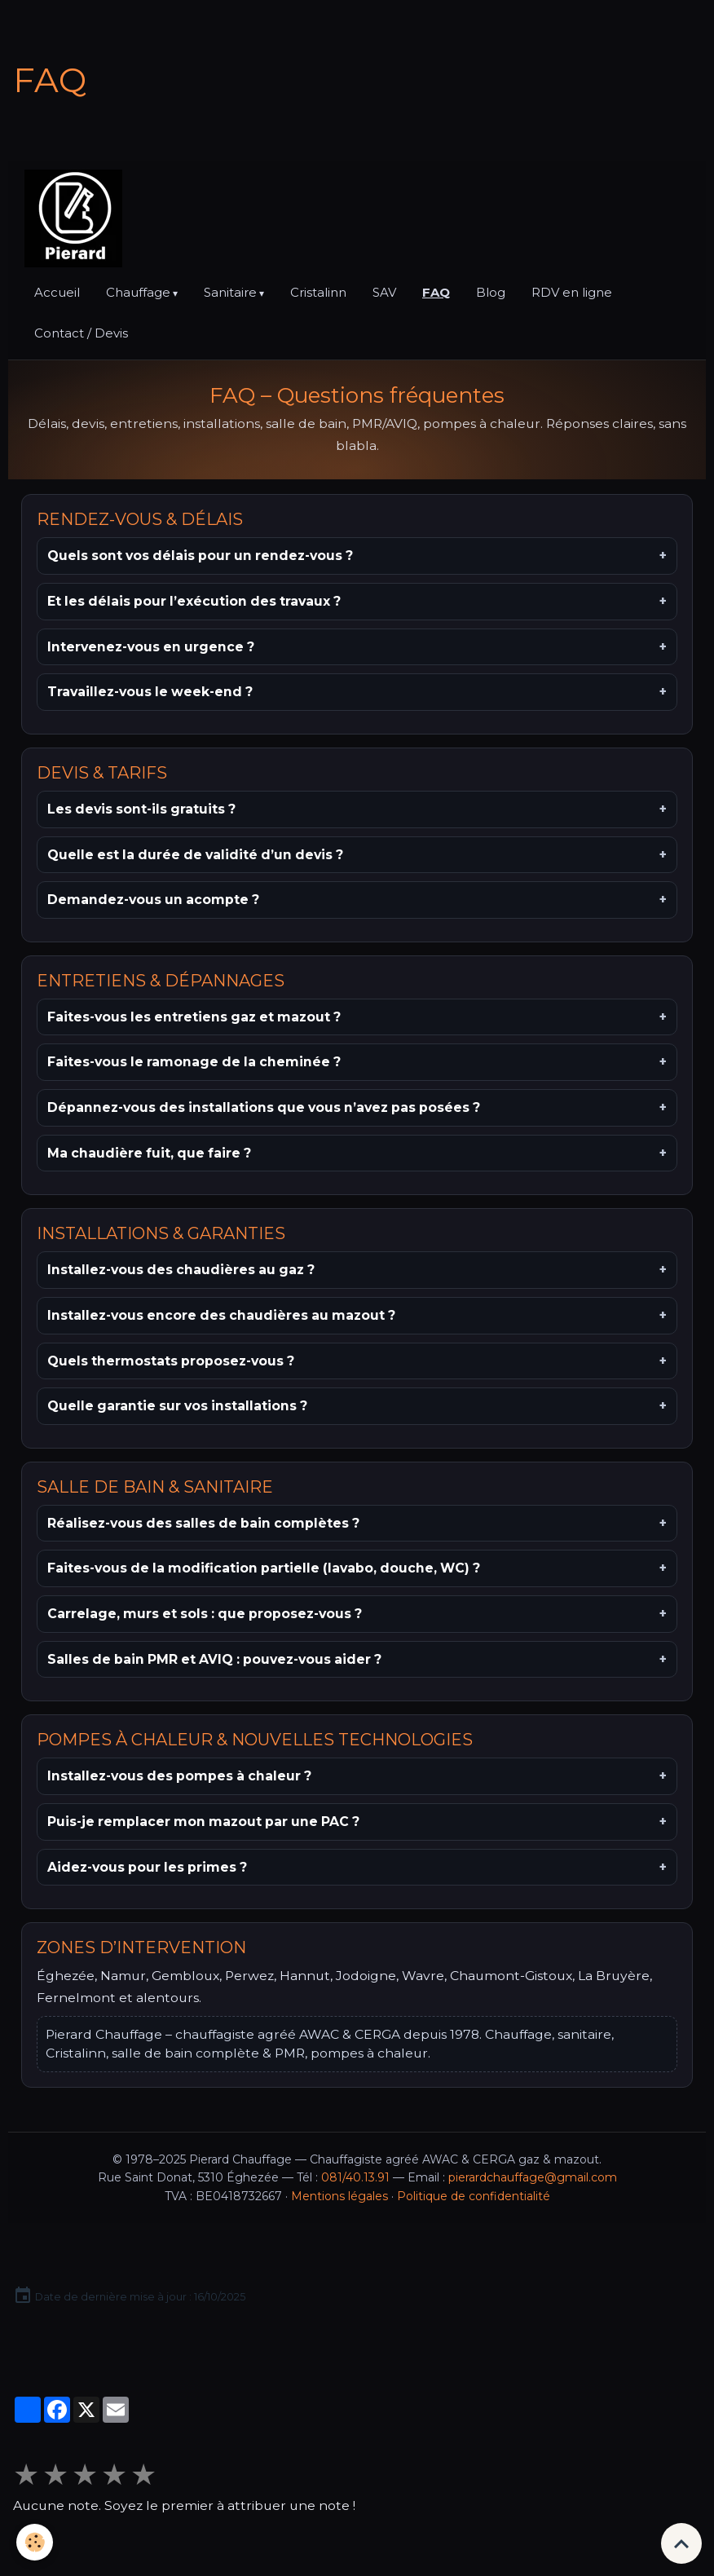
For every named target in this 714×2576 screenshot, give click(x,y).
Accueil (57, 292)
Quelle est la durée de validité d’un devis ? (195, 854)
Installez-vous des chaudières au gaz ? (181, 1269)
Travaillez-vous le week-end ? (150, 691)
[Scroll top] (681, 2543)
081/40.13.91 (355, 2177)
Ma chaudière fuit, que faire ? (149, 1153)
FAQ (436, 292)
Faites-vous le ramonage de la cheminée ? (194, 1062)
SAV (384, 292)
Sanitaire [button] (230, 292)
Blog (490, 292)
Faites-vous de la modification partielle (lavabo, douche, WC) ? (263, 1568)
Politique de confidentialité (473, 2196)
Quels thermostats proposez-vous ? (170, 1361)
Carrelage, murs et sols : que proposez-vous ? (204, 1613)
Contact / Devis (81, 333)
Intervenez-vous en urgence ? (150, 647)
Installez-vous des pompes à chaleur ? (179, 1776)
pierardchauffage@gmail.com (532, 2177)
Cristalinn (318, 292)
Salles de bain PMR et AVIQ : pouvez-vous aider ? (214, 1659)
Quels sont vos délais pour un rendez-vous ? (200, 555)
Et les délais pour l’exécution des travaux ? (194, 601)
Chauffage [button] (138, 292)
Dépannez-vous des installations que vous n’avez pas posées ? (263, 1107)
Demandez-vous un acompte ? (153, 899)
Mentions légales (339, 2196)
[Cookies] (34, 2542)
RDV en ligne (571, 292)
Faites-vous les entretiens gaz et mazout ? (194, 1017)
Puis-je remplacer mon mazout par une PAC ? (203, 1821)
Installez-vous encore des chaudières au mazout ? (221, 1315)
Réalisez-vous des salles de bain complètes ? (203, 1523)
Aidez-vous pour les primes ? (147, 1867)
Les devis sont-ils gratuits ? (141, 809)
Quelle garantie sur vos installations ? (177, 1406)
